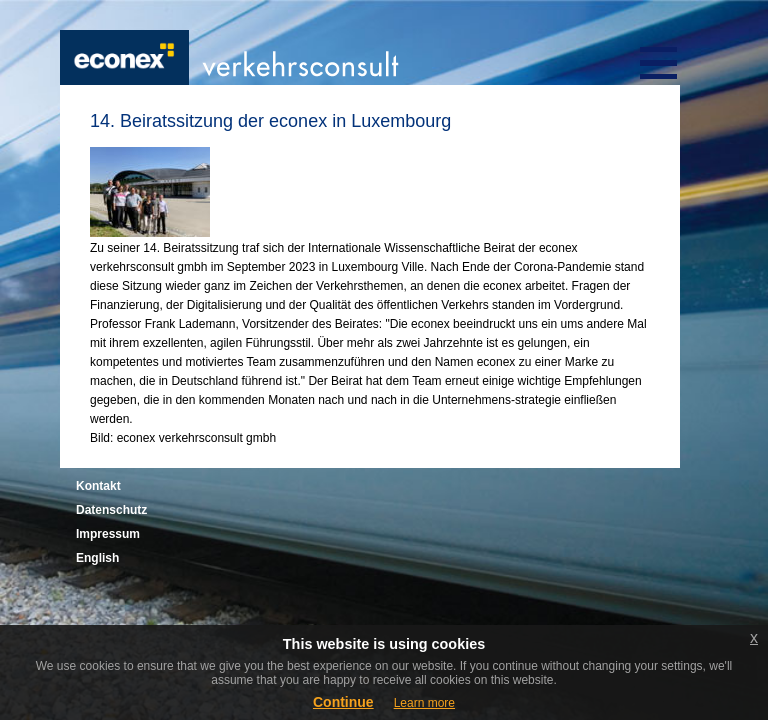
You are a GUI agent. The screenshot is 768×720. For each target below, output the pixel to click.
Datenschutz (111, 510)
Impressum (108, 534)
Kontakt (98, 486)
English (97, 558)
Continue (343, 702)
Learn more (424, 703)
